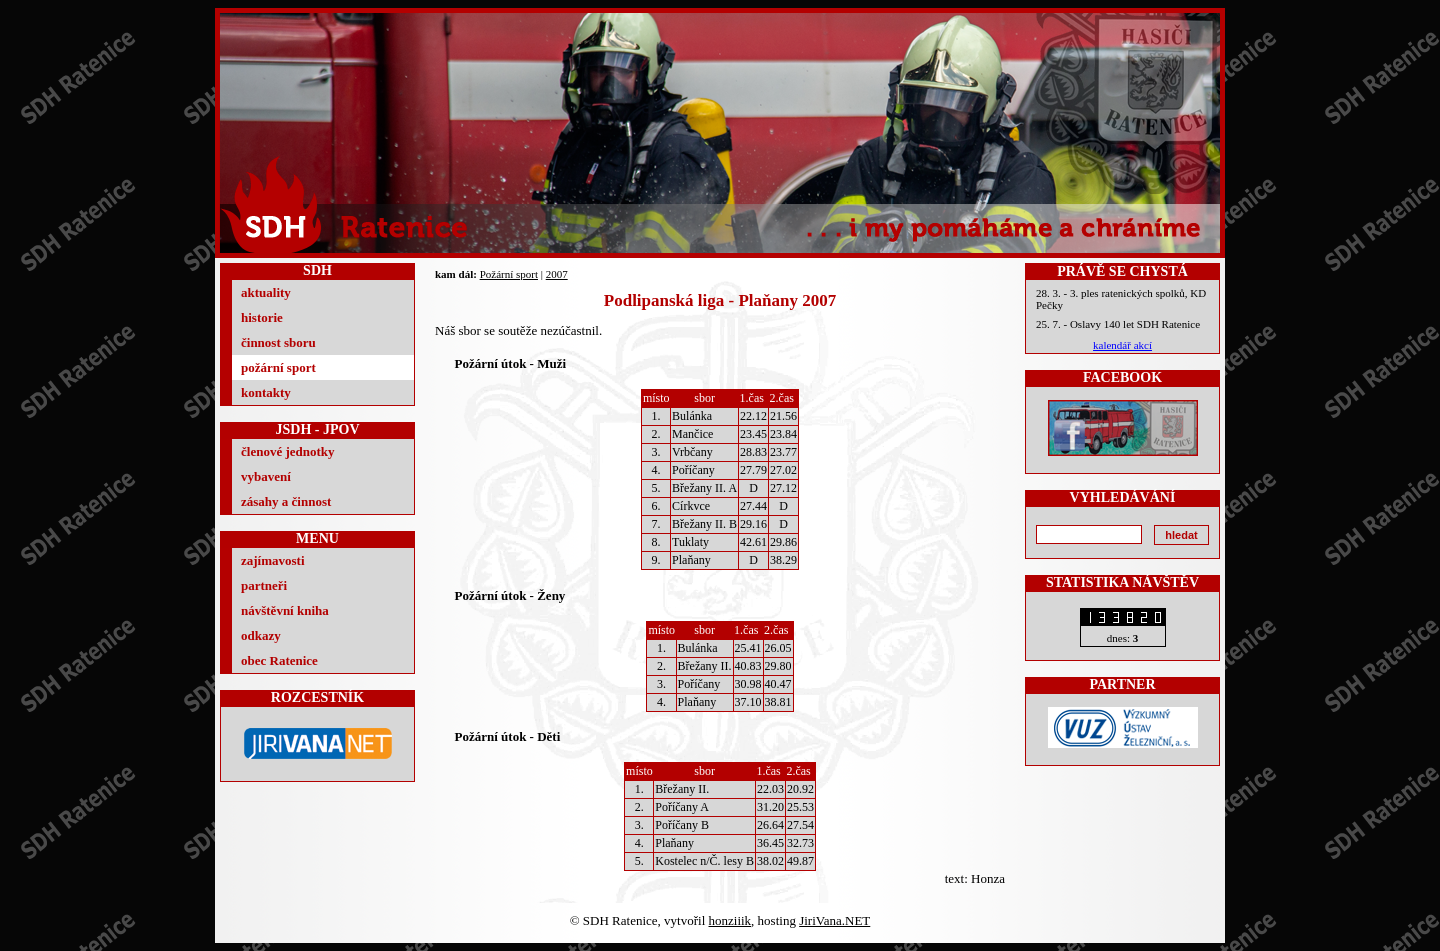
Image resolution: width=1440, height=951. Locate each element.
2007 (557, 274)
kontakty (266, 392)
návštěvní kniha (285, 610)
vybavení (266, 476)
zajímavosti (273, 560)
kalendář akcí (1122, 345)
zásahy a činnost (286, 501)
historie (262, 317)
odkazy (261, 635)
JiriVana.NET (834, 920)
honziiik (730, 920)
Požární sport (509, 274)
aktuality (266, 292)
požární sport (278, 367)
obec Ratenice (279, 660)
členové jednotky (288, 451)
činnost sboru (278, 342)
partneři (264, 585)
